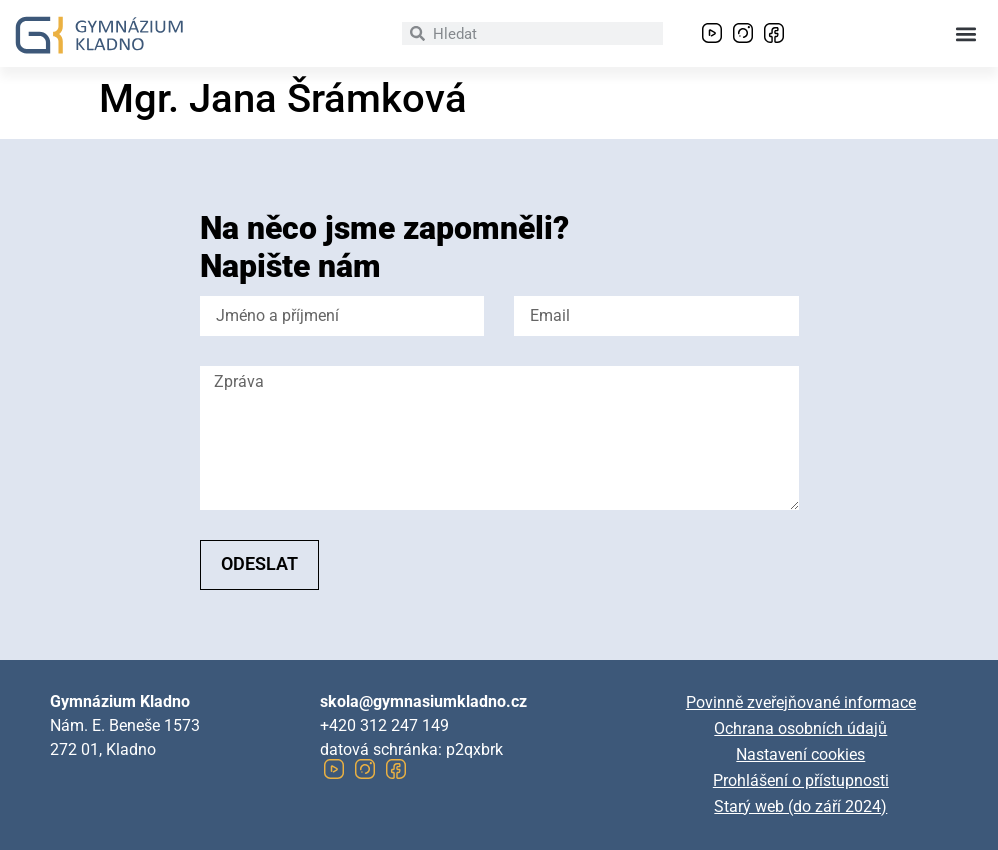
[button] (966, 33)
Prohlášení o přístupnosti (801, 780)
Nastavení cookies (800, 754)
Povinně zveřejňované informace (801, 702)
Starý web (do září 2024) (800, 806)
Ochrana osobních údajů (800, 728)
